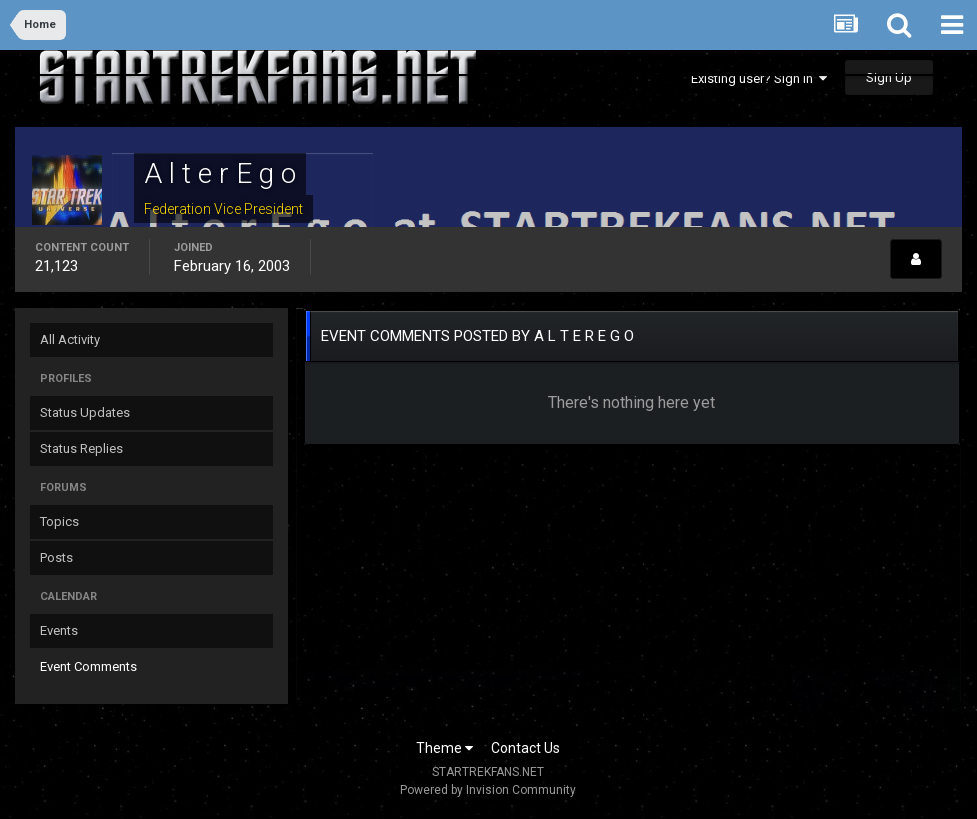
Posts (56, 557)
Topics (59, 521)
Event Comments (88, 666)
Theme (444, 748)
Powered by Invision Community (488, 790)
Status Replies (81, 448)
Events (59, 630)
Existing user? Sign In (759, 78)
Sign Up (889, 77)
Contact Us (525, 748)
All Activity (70, 339)
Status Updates (85, 412)
